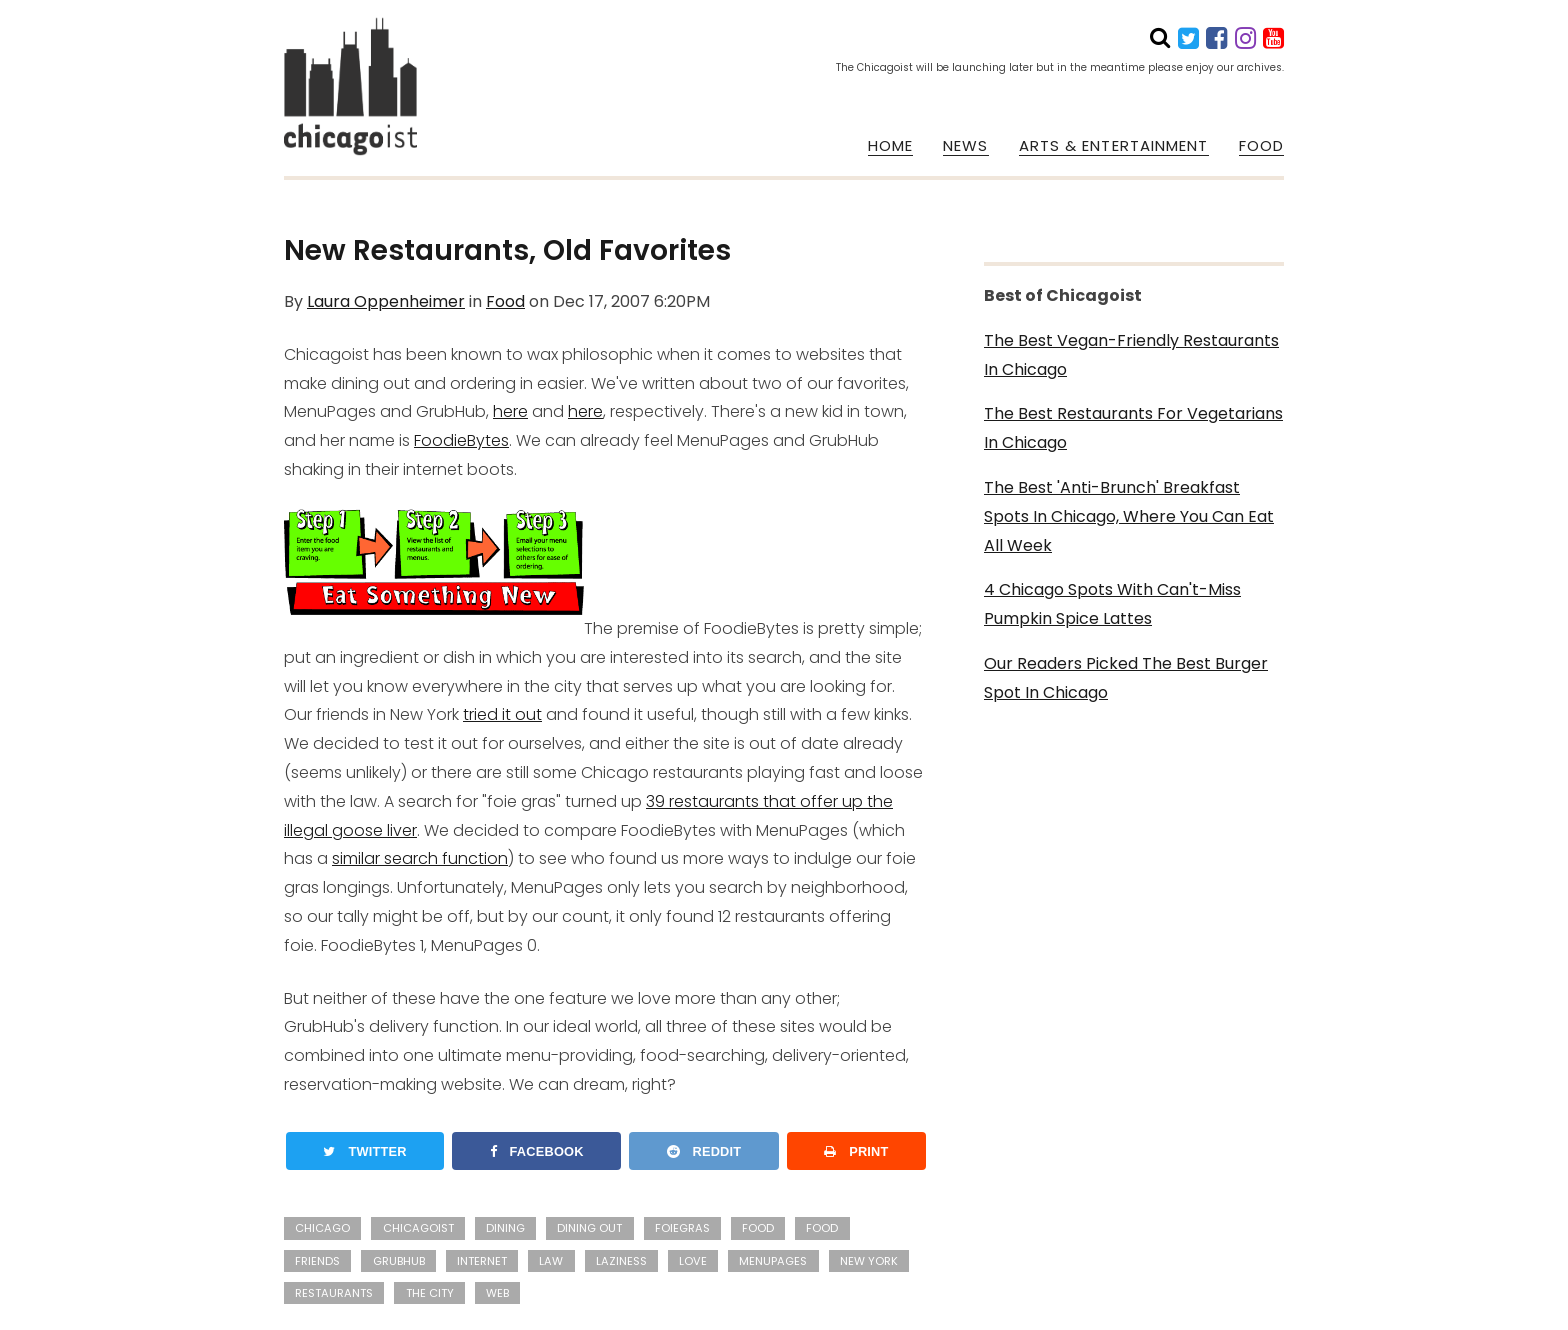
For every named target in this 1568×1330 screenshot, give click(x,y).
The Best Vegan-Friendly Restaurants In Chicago (1131, 355)
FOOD (1261, 146)
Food (505, 301)
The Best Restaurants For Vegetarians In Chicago (1133, 428)
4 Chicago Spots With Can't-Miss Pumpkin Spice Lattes (1112, 604)
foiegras (682, 1228)
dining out (589, 1228)
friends (317, 1261)
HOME (890, 146)
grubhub (399, 1261)
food (822, 1228)
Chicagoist (418, 1228)
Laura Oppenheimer (386, 301)
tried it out (502, 714)
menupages (773, 1261)
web (497, 1293)
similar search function (420, 858)
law (551, 1261)
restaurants (334, 1293)
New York (869, 1261)
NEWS (965, 146)
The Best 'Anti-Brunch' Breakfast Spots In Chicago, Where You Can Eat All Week (1129, 516)
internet (482, 1261)
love (693, 1261)
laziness (621, 1261)
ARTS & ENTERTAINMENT (1114, 146)
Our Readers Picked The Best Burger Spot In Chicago (1126, 678)
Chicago (322, 1228)
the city (430, 1293)
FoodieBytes (461, 440)
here (510, 411)
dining (505, 1228)
